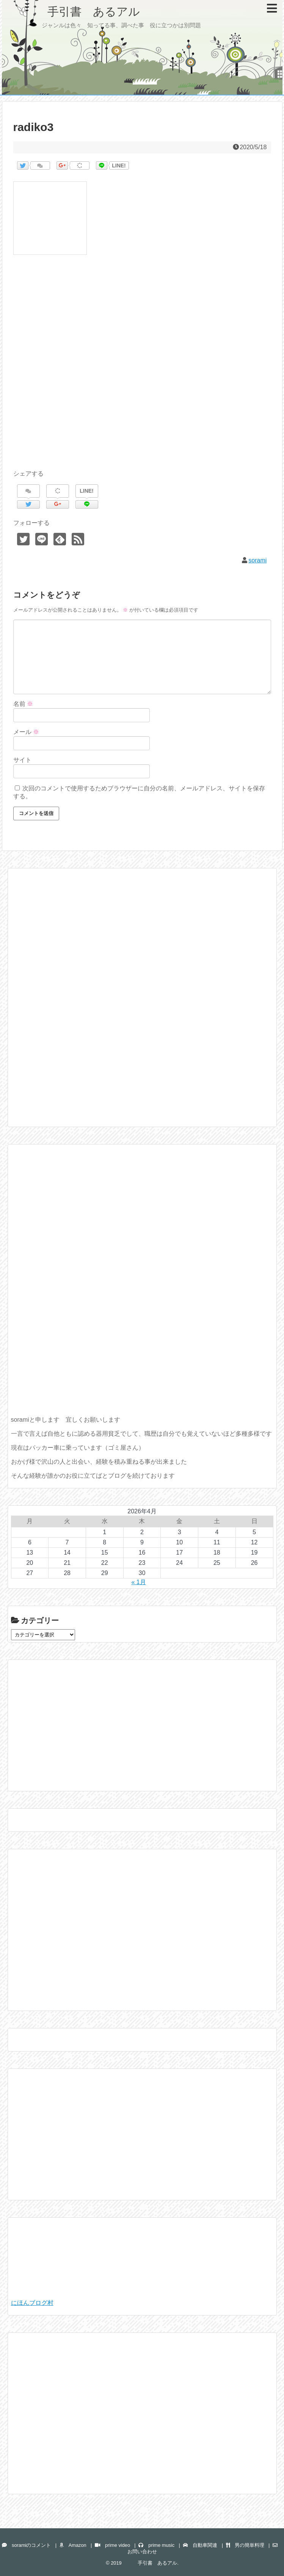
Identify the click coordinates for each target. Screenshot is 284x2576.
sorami (257, 560)
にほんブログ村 (32, 2303)
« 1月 (138, 1582)
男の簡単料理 (245, 2545)
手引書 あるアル (76, 11)
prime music (156, 2545)
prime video (112, 2545)
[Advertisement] (142, 371)
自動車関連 (200, 2545)
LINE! (119, 165)
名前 (23, 704)
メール (26, 732)
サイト (22, 760)
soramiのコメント (26, 2545)
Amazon (73, 2545)
